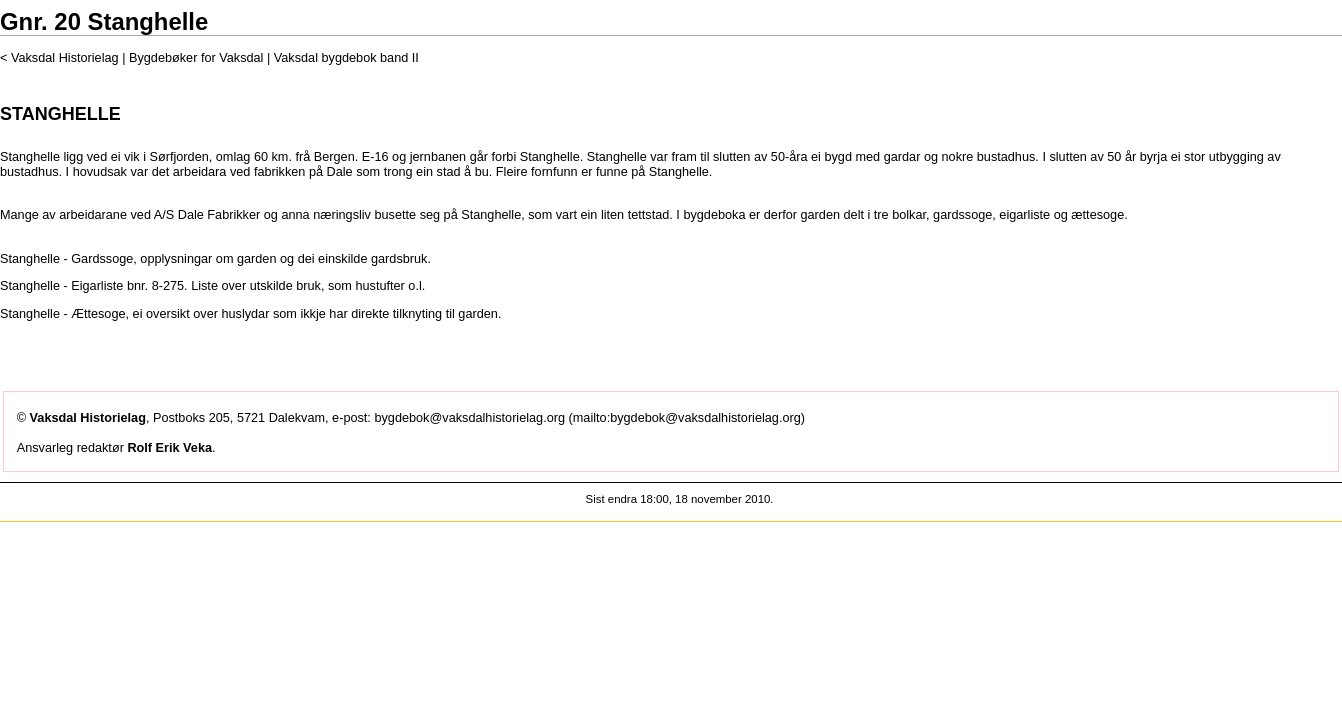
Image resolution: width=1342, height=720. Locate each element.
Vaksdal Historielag (65, 58)
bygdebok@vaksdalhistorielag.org (469, 418)
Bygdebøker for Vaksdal (198, 58)
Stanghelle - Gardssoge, (68, 259)
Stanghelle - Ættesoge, (64, 314)
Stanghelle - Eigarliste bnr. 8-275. (94, 286)
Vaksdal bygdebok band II (346, 58)
